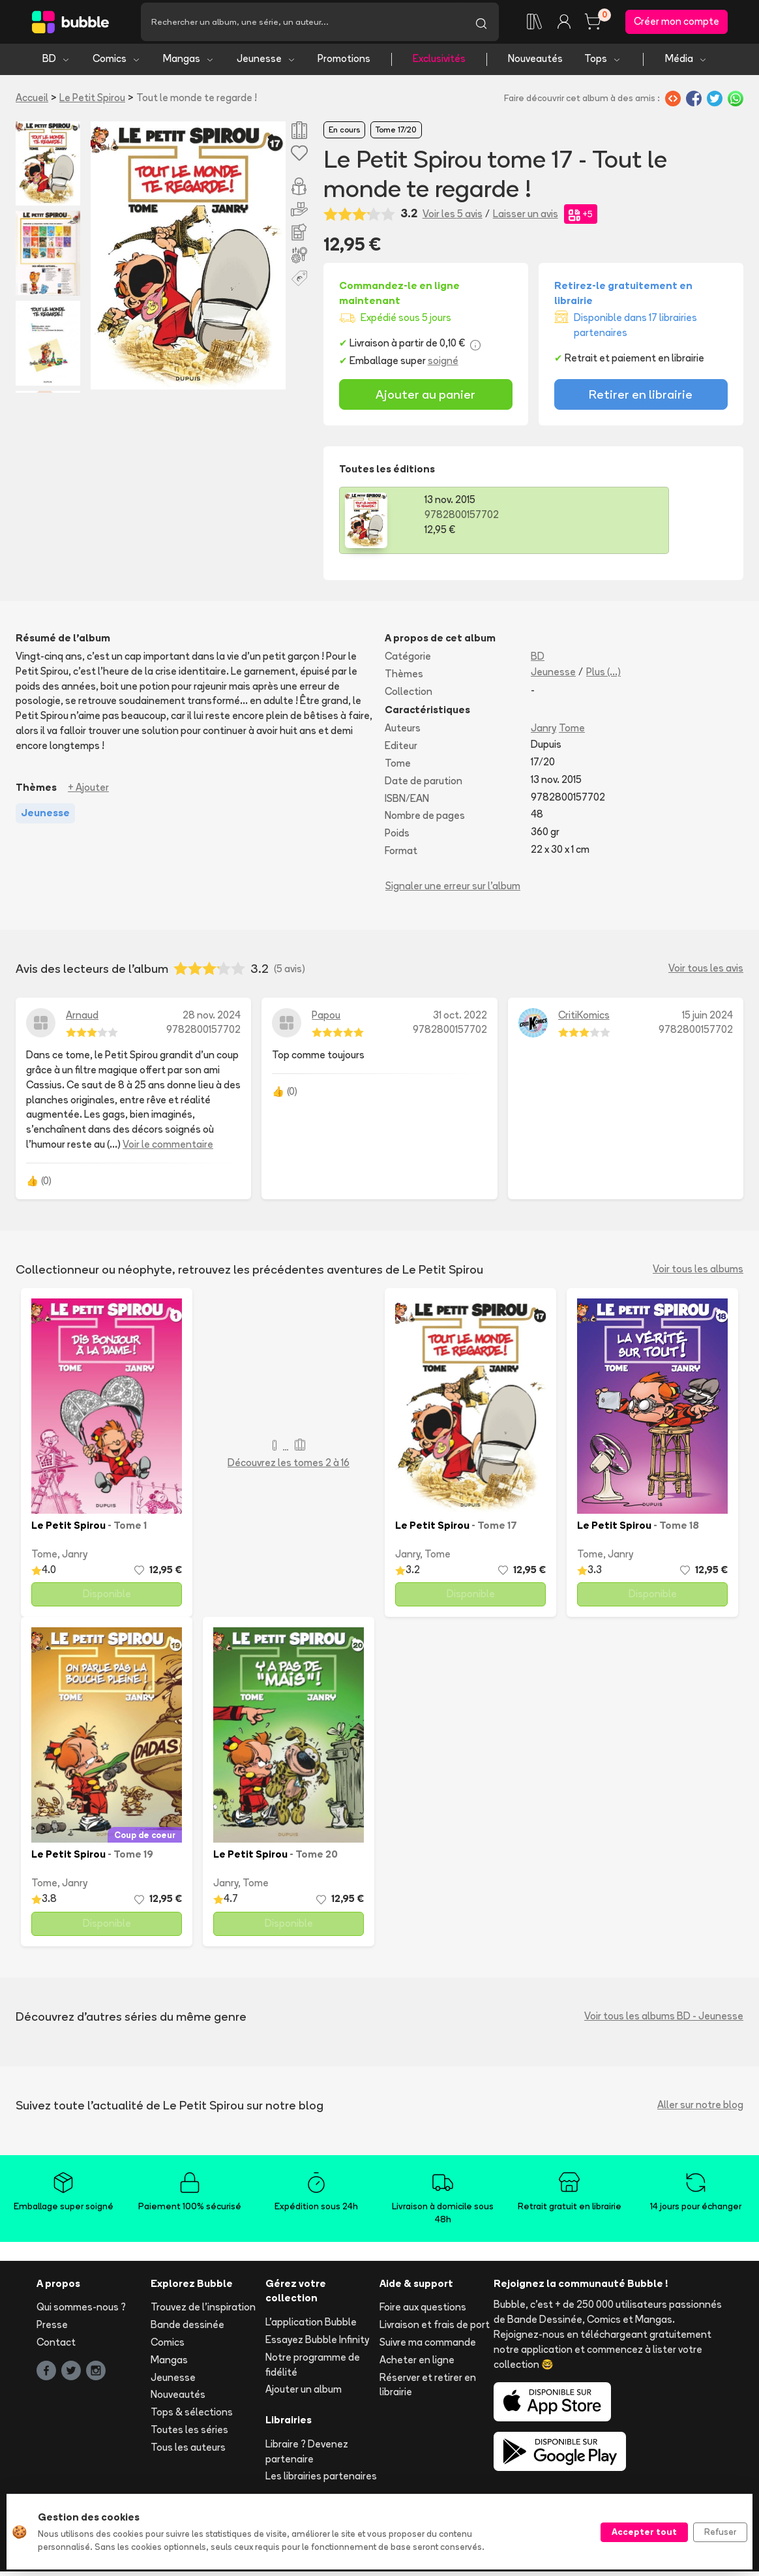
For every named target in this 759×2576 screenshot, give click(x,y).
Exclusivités (439, 63)
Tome (572, 733)
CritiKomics (584, 1019)
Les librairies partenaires (321, 2481)
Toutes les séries (189, 2434)
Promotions (344, 63)
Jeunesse (266, 63)
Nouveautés (535, 63)
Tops (602, 63)
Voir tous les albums (698, 1274)
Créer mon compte (676, 24)
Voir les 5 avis (453, 218)
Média (686, 63)
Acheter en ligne (417, 2364)
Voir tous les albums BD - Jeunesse (663, 2021)
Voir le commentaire (168, 1148)
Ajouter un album (303, 2394)
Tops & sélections (192, 2417)
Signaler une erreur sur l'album (452, 890)
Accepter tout (644, 2531)
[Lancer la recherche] (481, 24)
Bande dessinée (187, 2329)
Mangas (189, 63)
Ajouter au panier (425, 399)
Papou (326, 1019)
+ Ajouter (88, 792)
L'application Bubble (311, 2327)
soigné (443, 366)
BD (56, 63)
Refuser (720, 2531)
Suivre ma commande (428, 2346)
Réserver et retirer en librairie (428, 2389)
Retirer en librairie (640, 399)
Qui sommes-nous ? (81, 2312)
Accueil (32, 102)
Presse (52, 2329)
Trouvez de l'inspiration (203, 2312)
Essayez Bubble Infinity (317, 2344)
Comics (117, 63)
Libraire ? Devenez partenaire (306, 2456)
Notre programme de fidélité (312, 2369)
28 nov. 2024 (212, 1019)
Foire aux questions (423, 2312)
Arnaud (82, 1019)
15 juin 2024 (707, 1019)
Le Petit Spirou (92, 102)
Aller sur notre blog (700, 2110)
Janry (543, 733)
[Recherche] (302, 24)
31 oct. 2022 (460, 1019)
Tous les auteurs (188, 2452)
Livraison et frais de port (435, 2329)
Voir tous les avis (705, 973)
